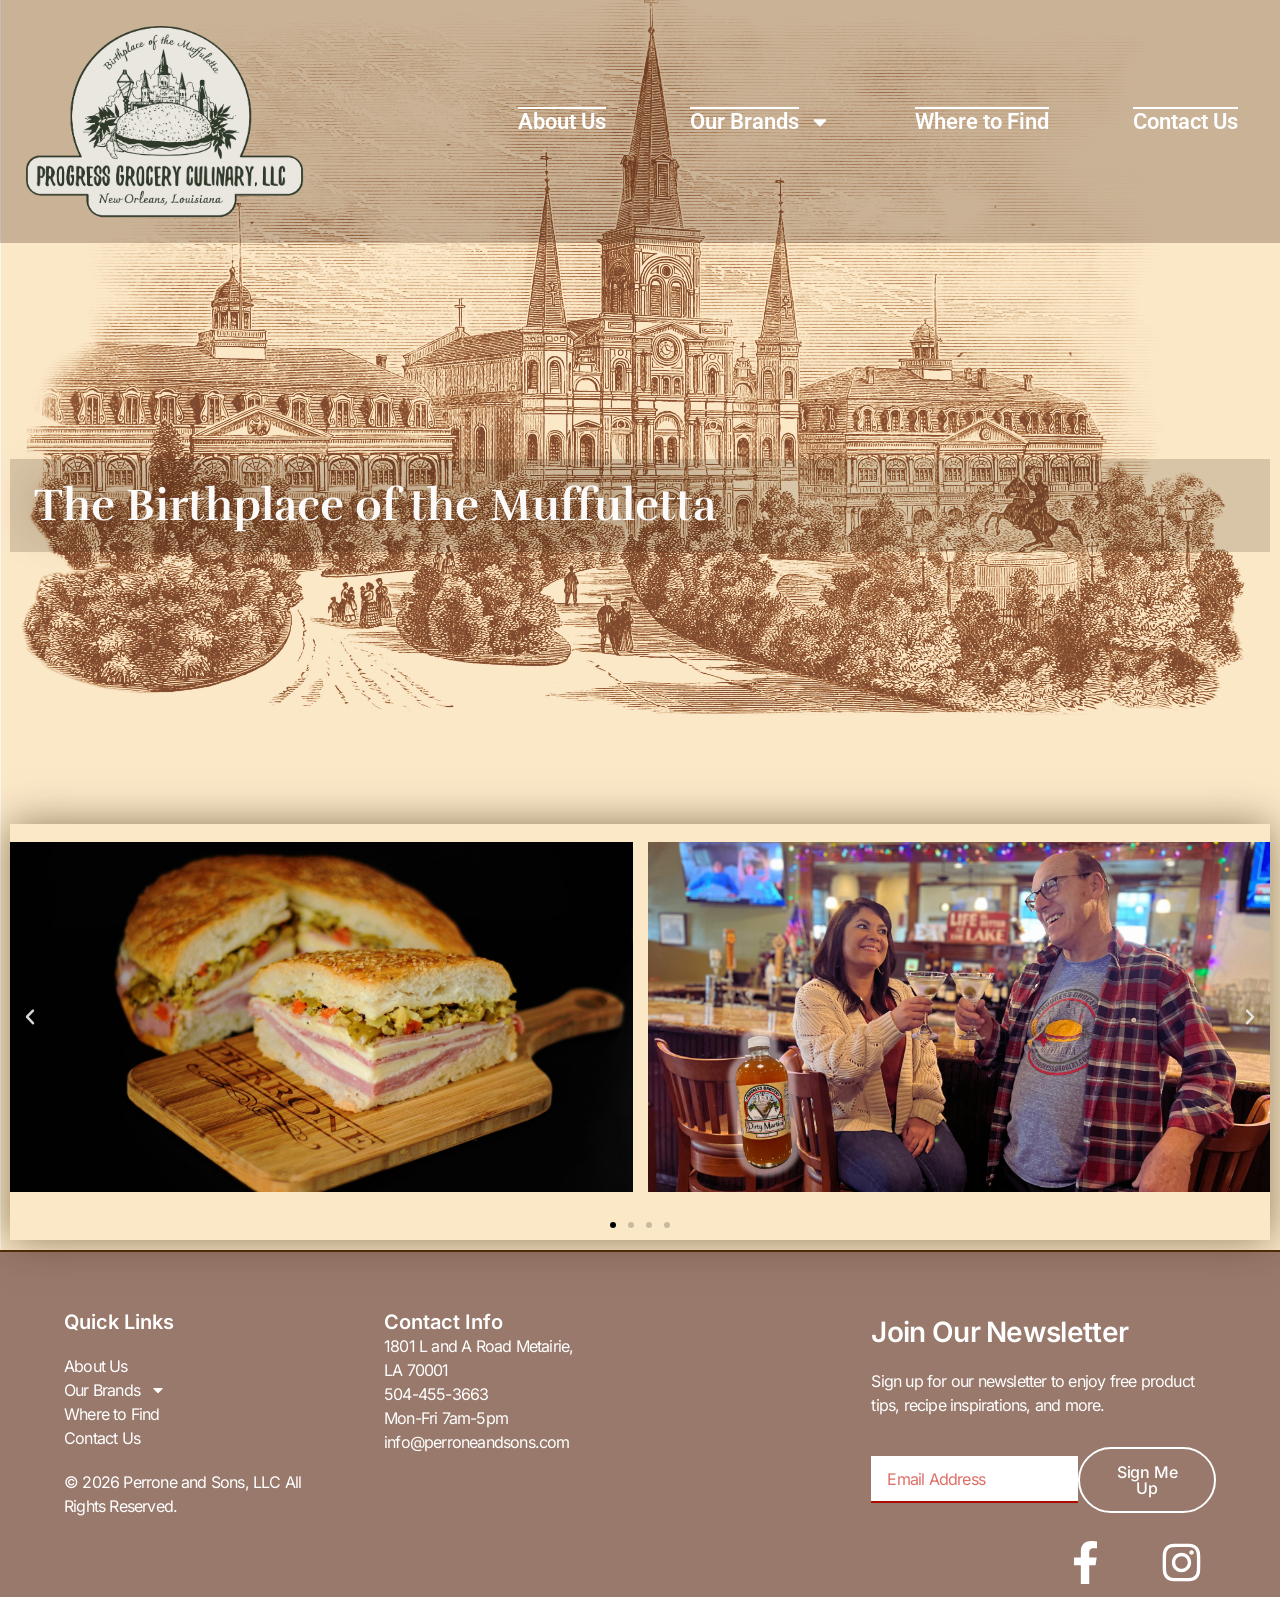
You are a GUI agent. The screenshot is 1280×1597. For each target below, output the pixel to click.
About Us (562, 121)
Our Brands (760, 122)
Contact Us (1185, 121)
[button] (30, 1017)
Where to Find (982, 121)
